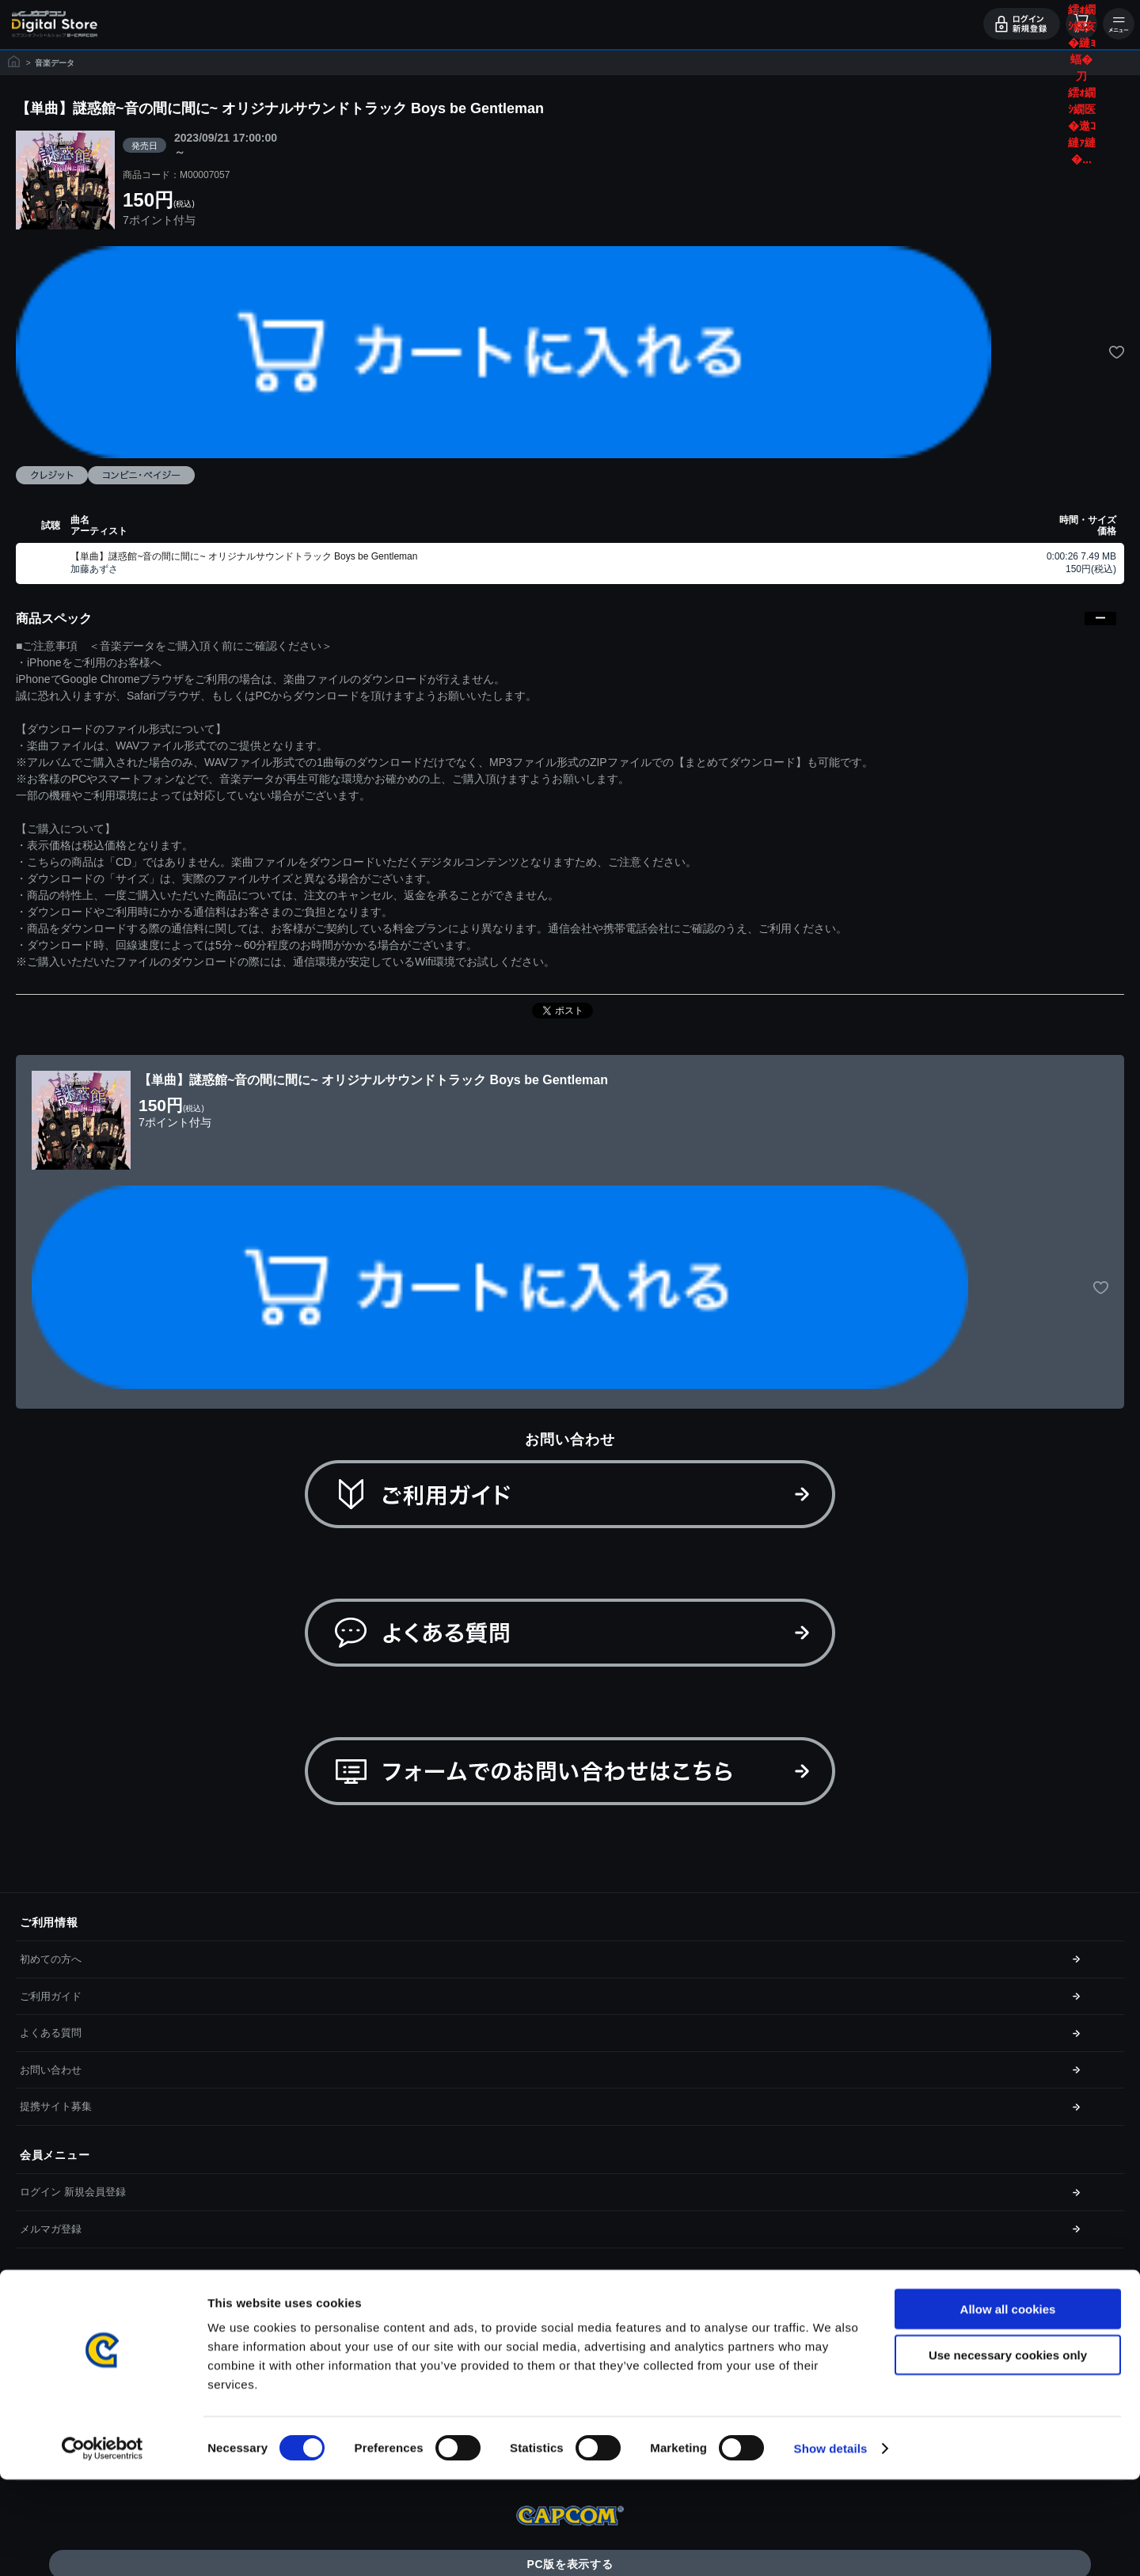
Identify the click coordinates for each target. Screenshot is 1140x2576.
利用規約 (40, 2314)
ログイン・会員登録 (1021, 24)
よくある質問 (51, 2033)
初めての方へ (51, 1959)
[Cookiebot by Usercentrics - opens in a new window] (102, 2545)
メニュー (1118, 24)
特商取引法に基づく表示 (76, 2352)
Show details (831, 2544)
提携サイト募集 (56, 2106)
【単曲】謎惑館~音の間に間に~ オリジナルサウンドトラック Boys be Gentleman (243, 556)
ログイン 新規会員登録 (73, 2192)
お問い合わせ (51, 2070)
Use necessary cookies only (1008, 2452)
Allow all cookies (1008, 2405)
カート (1081, 24)
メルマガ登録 (51, 2229)
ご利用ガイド (51, 1996)
